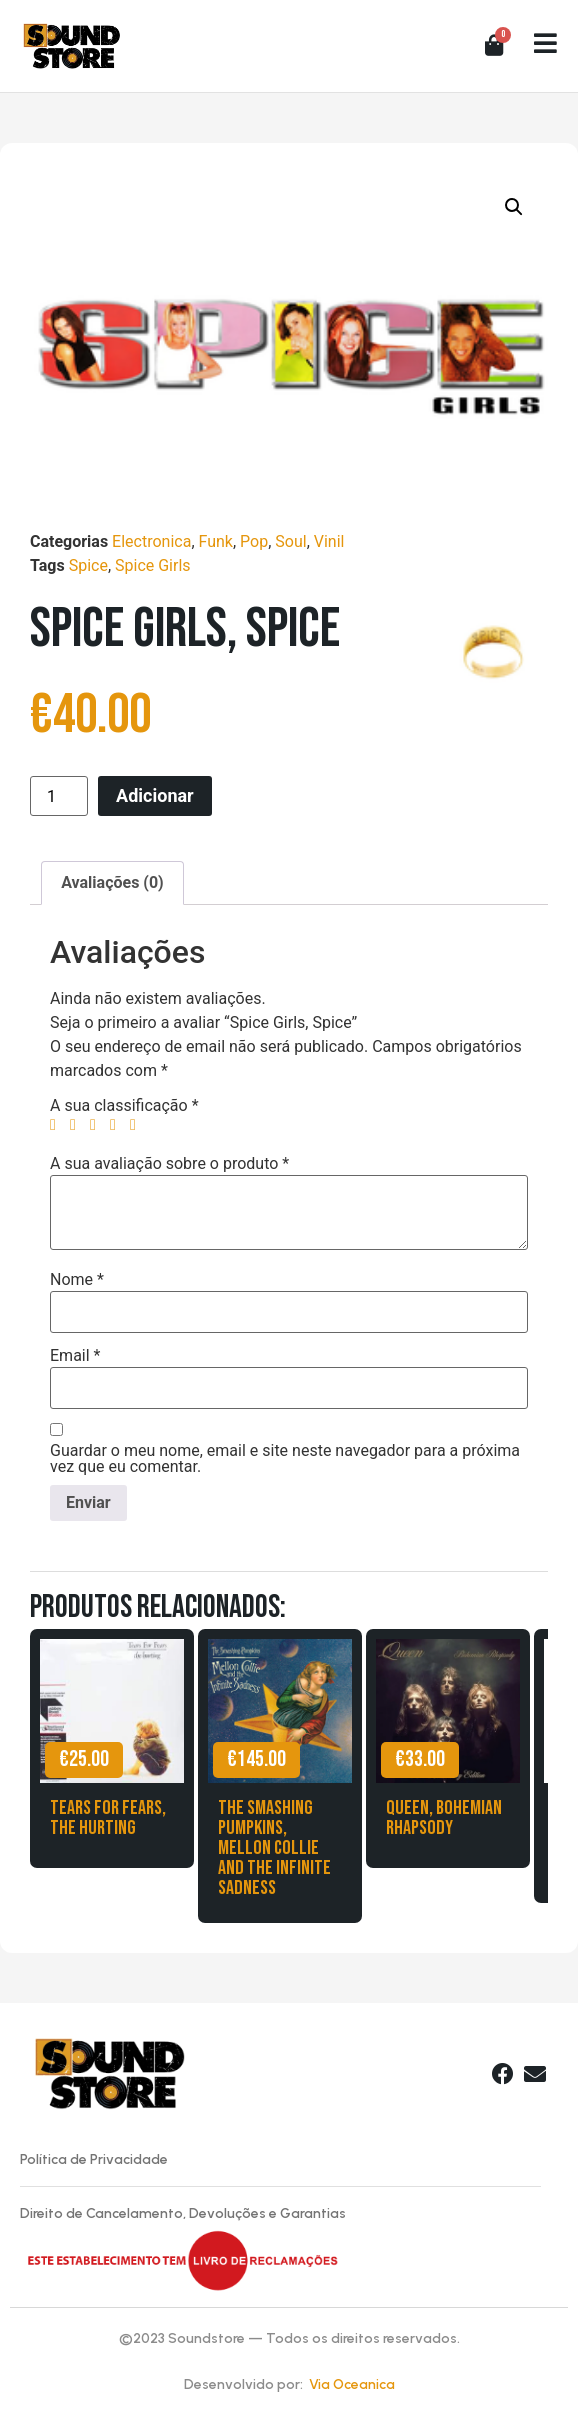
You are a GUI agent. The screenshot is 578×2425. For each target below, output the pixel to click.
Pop (254, 541)
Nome (77, 1280)
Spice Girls (153, 565)
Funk (216, 541)
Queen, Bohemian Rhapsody (444, 1818)
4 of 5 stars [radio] (118, 1125)
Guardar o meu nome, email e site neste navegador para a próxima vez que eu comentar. (285, 1459)
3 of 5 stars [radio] (98, 1125)
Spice (88, 565)
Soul (290, 541)
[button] (514, 207)
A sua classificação (124, 1106)
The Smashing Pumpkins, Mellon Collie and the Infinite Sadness (274, 1848)
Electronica (151, 541)
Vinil (329, 541)
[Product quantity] (59, 796)
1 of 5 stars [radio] (58, 1125)
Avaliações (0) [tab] (112, 882)
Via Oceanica (352, 2384)
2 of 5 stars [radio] (78, 1125)
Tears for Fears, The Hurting (108, 1818)
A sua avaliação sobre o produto (169, 1164)
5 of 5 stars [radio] (138, 1125)
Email (75, 1356)
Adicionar (155, 795)
